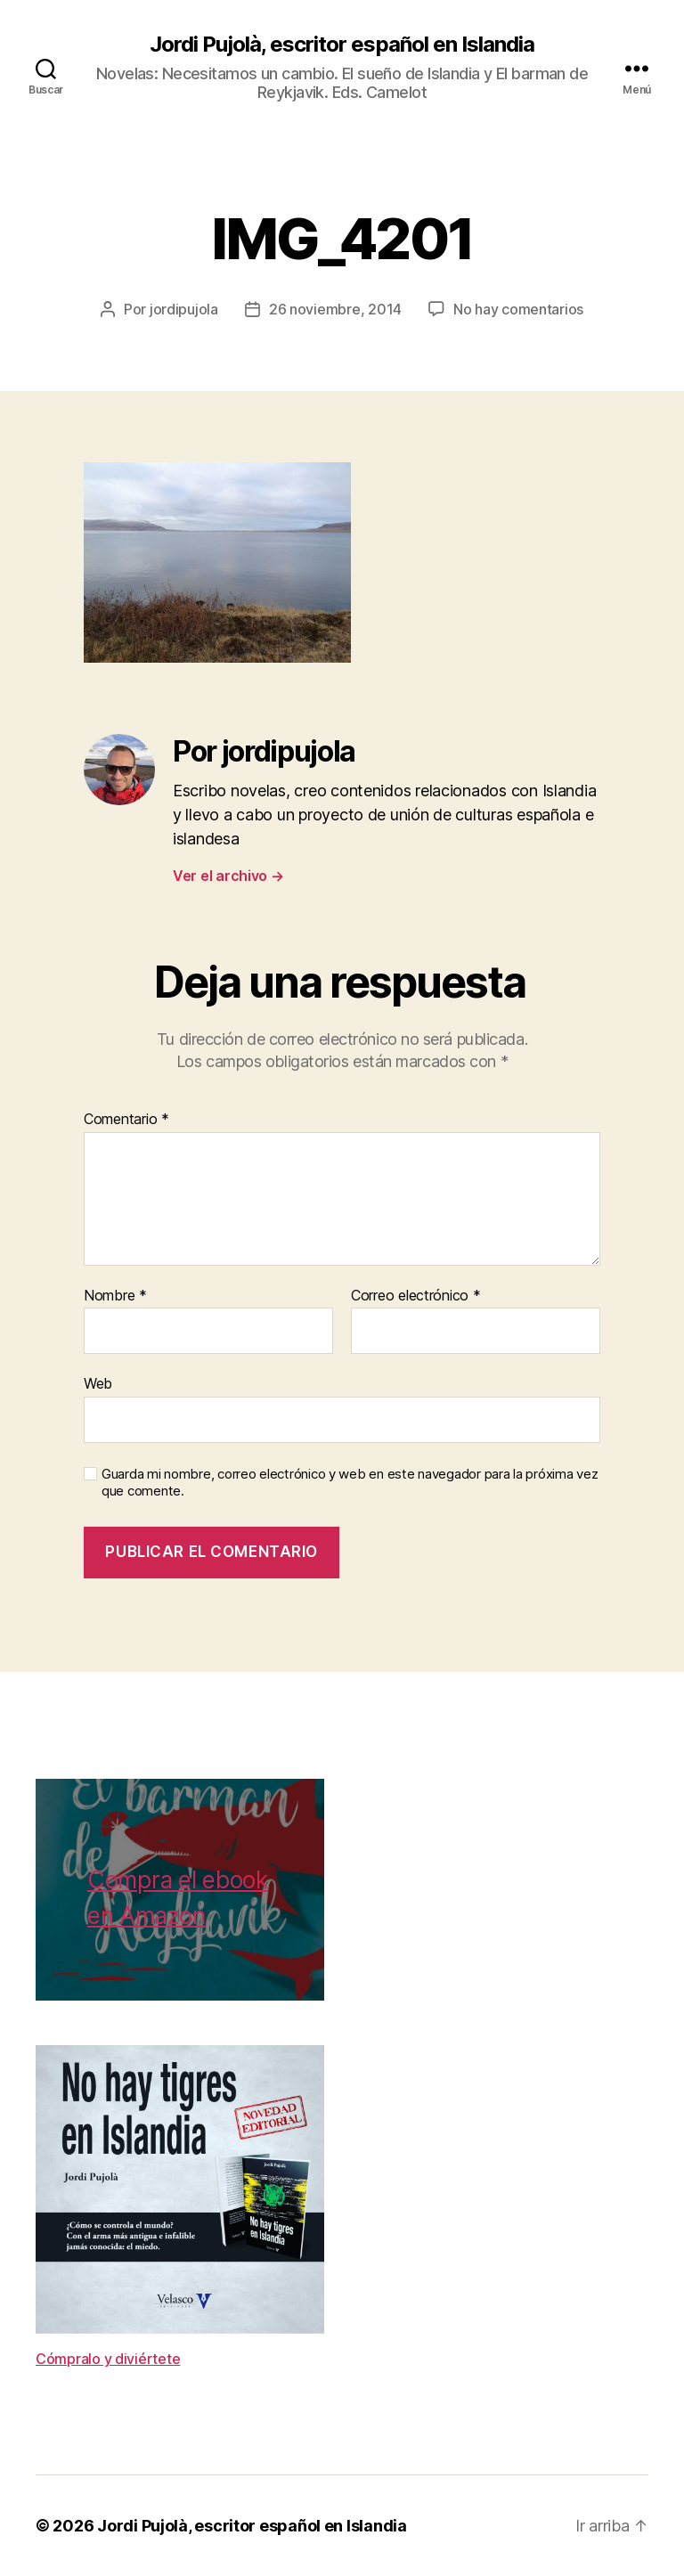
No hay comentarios (518, 309)
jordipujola (184, 309)
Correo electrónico (416, 1296)
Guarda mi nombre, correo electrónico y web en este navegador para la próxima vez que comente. (350, 1482)
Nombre (115, 1296)
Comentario (126, 1120)
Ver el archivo (228, 875)
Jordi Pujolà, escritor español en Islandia (341, 44)
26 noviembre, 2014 (335, 309)
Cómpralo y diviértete (108, 2359)
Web (98, 1383)
